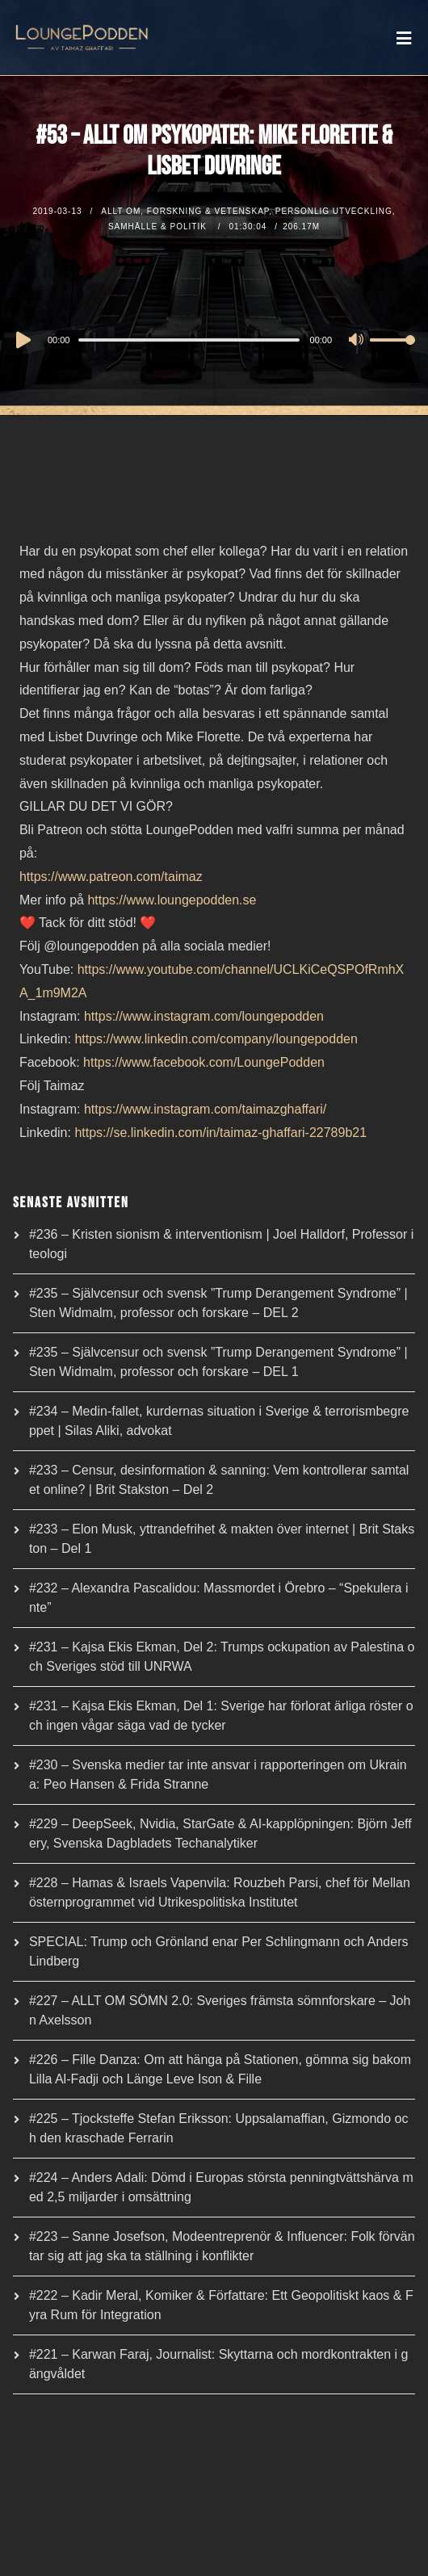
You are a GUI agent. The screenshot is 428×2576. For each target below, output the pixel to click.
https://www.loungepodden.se (171, 900)
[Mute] (357, 341)
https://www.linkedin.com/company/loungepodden (215, 1039)
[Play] (21, 340)
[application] (214, 339)
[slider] (188, 340)
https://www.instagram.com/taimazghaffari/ (205, 1109)
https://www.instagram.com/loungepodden (204, 1016)
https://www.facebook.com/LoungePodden (204, 1062)
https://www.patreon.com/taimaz (111, 876)
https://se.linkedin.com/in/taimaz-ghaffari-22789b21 (220, 1132)
